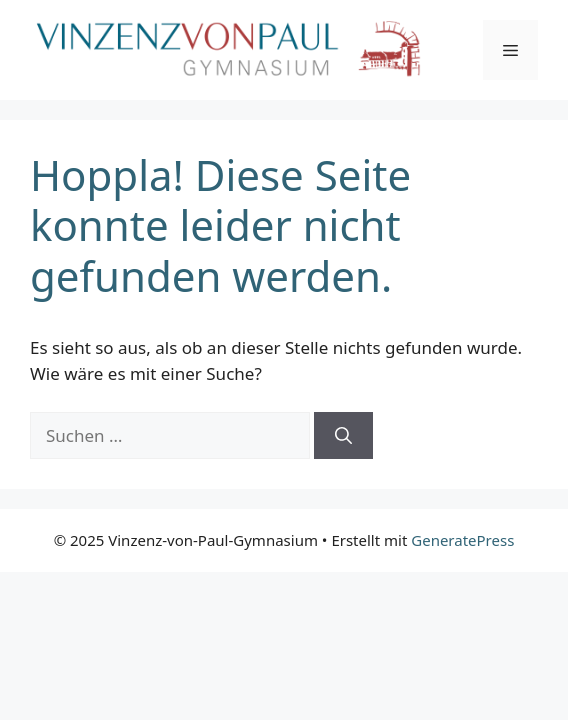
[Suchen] (343, 436)
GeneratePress (462, 540)
